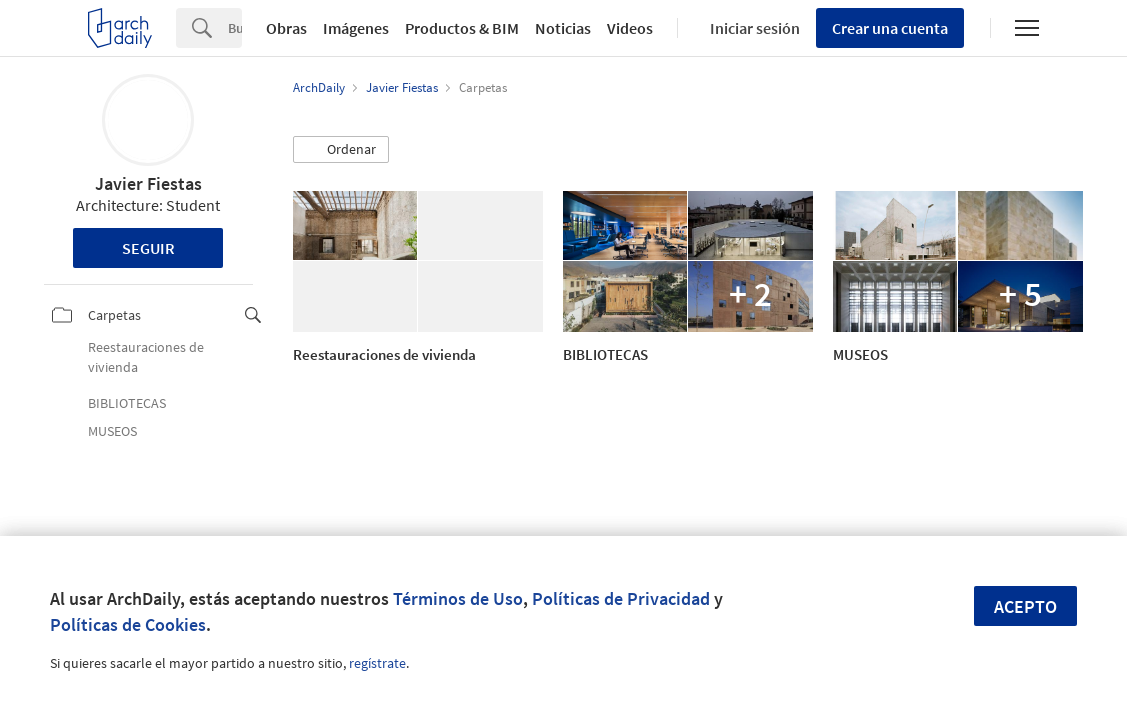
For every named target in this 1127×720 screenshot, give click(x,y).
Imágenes (356, 28)
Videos (630, 28)
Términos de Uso (458, 598)
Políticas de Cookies (128, 624)
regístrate (377, 663)
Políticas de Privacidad (621, 598)
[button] (341, 150)
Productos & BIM (462, 28)
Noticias (563, 28)
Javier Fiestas (148, 183)
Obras (286, 28)
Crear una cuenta (890, 28)
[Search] (235, 28)
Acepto (1025, 606)
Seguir (148, 248)
